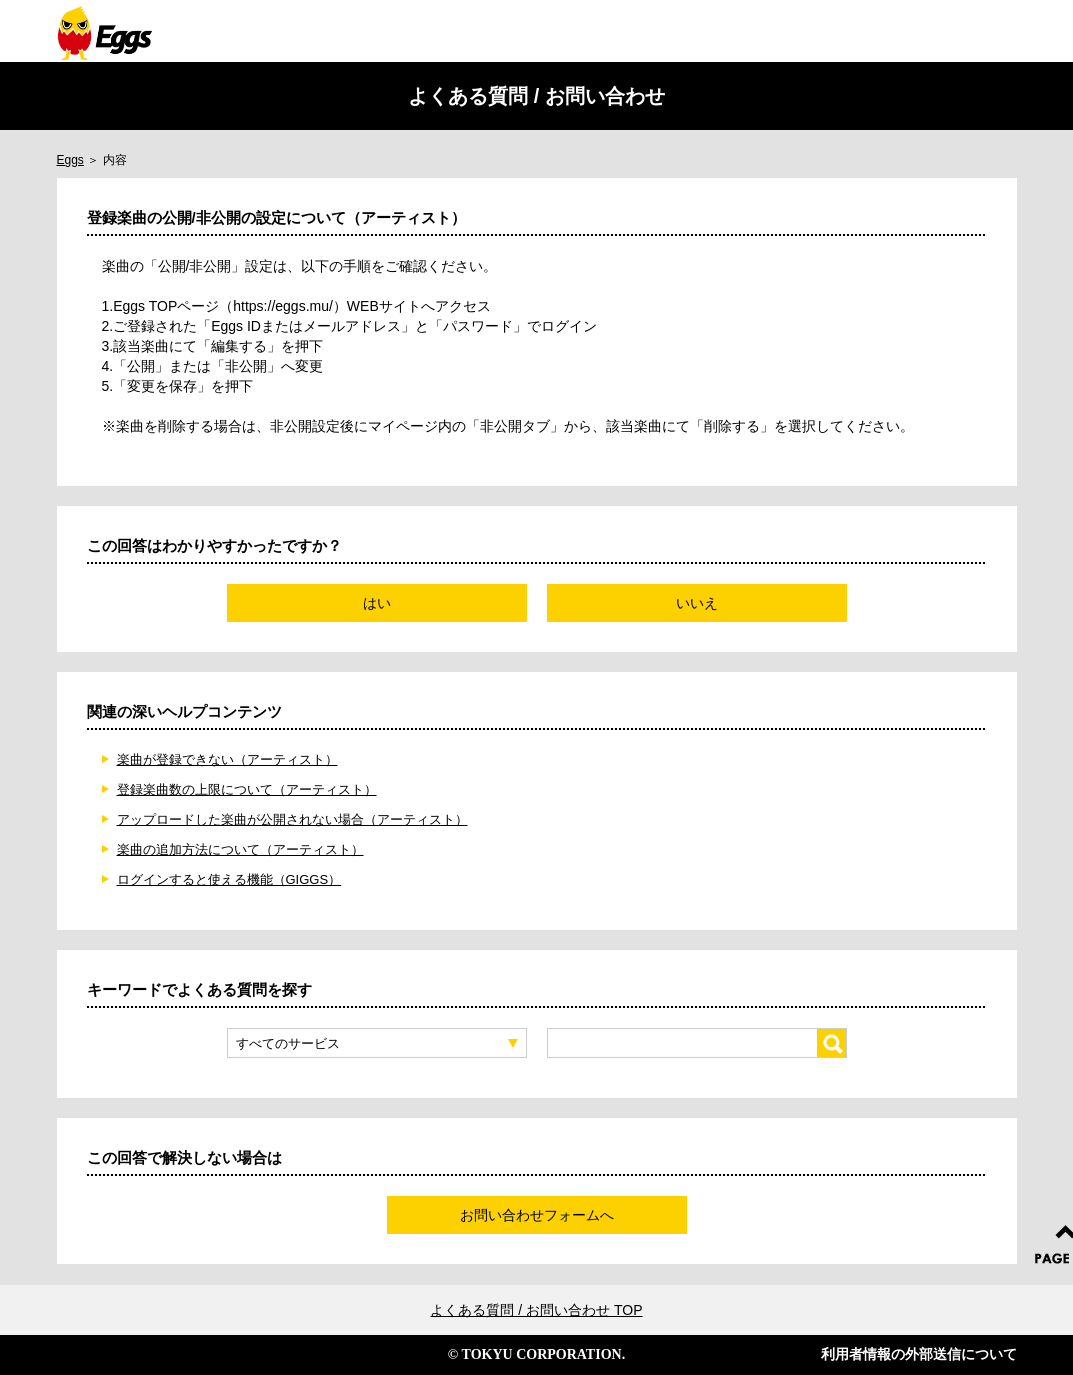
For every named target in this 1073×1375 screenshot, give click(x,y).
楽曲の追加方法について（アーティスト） (240, 849)
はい (377, 603)
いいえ (697, 603)
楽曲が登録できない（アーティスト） (227, 759)
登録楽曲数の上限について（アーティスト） (247, 789)
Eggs (70, 160)
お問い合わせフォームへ (537, 1215)
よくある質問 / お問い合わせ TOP (536, 1310)
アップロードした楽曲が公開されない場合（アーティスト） (292, 819)
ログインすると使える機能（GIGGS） (229, 879)
